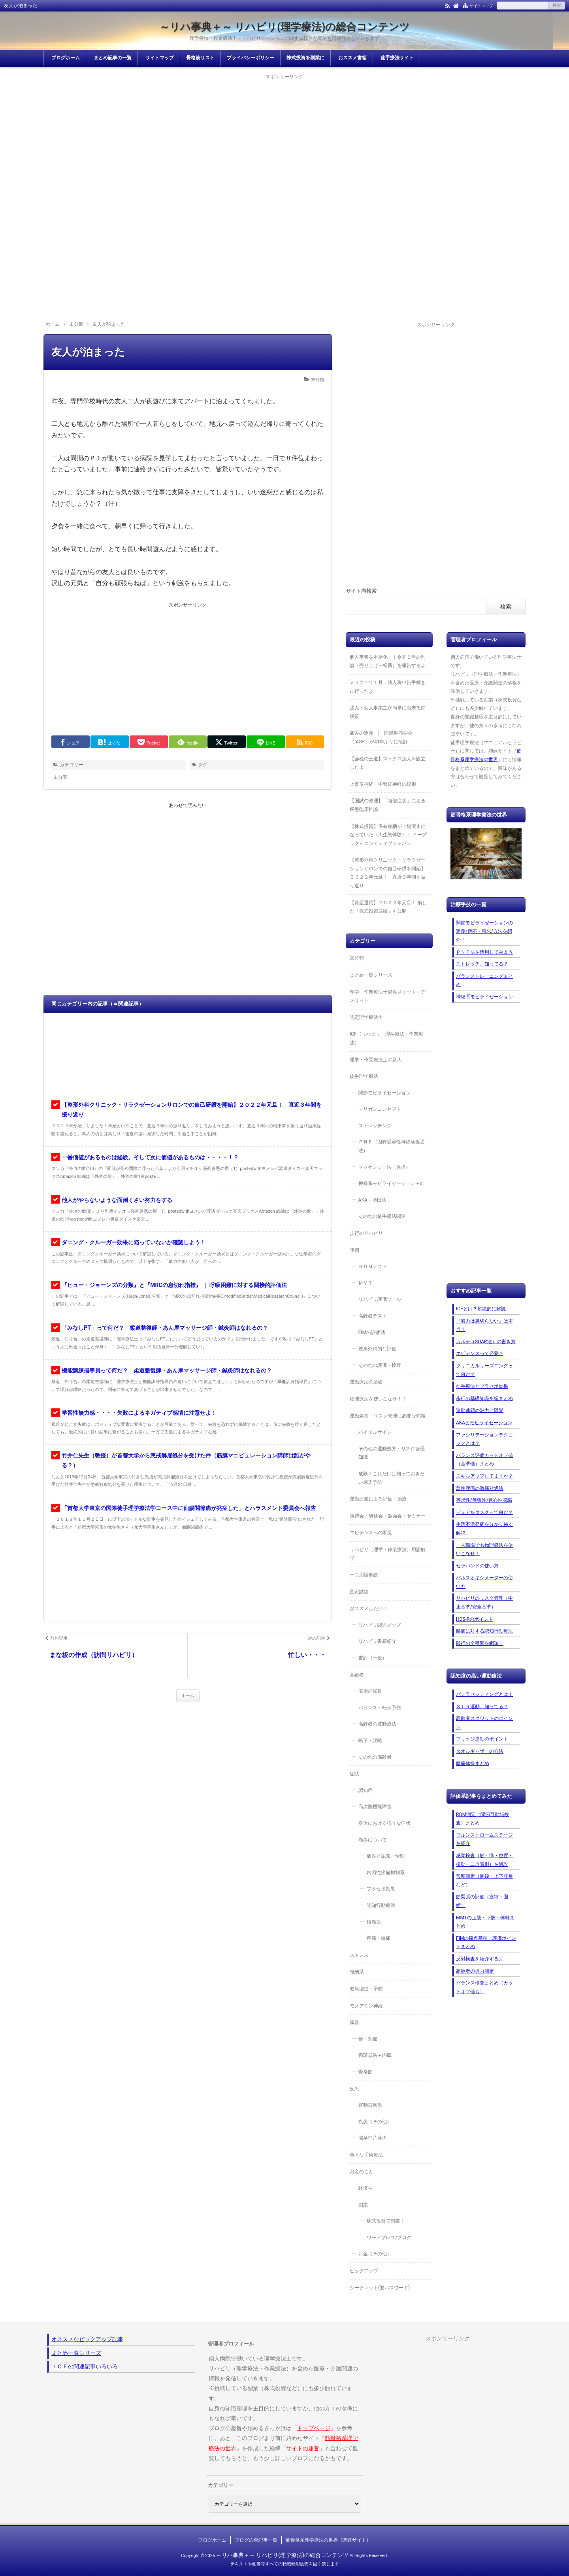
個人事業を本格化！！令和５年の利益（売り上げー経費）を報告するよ (388, 661)
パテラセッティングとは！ (484, 1694)
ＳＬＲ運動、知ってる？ (482, 1706)
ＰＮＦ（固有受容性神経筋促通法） (391, 1146)
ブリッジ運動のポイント (482, 1739)
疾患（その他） (375, 2121)
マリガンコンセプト (379, 1109)
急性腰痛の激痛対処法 (479, 1488)
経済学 (365, 2188)
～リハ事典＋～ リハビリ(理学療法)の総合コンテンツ (284, 27)
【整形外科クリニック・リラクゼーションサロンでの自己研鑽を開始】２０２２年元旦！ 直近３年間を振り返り (388, 872)
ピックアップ (364, 2271)
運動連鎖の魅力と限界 (479, 1410)
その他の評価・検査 (379, 1365)
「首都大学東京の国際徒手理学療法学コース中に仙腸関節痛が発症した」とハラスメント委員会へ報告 (189, 1508)
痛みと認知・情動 (386, 1856)
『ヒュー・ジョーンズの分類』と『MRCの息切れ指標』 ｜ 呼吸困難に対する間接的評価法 (174, 1285)
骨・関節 (367, 2039)
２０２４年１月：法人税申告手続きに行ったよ (388, 687)
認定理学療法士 (366, 1017)
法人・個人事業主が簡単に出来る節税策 (388, 712)
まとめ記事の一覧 (113, 57)
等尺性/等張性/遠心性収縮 (484, 1500)
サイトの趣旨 (302, 2448)
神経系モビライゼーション (484, 997)
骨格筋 (365, 2072)
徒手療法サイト (397, 57)
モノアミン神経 (366, 2006)
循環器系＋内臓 (375, 2055)
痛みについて (372, 1840)
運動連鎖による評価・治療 (378, 1499)
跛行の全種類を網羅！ (479, 1643)
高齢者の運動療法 (377, 1724)
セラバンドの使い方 (477, 1566)
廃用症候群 (370, 1691)
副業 (363, 2204)
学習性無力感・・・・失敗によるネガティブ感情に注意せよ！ (139, 1413)
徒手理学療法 (364, 1076)
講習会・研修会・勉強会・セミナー (388, 1516)
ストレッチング (375, 1125)
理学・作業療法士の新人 (376, 1059)
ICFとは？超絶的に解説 (481, 1309)
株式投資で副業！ (386, 2221)
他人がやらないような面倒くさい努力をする (117, 1200)
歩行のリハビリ (366, 1233)
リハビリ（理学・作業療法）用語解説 (388, 1554)
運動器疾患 (370, 2105)
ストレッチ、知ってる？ (482, 964)
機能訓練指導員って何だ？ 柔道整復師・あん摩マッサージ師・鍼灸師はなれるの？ (167, 1370)
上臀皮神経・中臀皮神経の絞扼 (383, 784)
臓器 (354, 2022)
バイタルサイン (375, 1432)
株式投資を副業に (305, 57)
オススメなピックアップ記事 (87, 2339)
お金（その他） (375, 2254)
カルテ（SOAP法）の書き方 (486, 1341)
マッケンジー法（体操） (384, 1167)
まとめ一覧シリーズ (371, 975)
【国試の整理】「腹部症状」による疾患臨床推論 (388, 805)
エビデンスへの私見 (371, 1532)
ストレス (359, 1955)
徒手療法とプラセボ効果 (482, 1386)
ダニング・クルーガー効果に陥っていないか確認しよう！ (133, 1242)
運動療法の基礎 (366, 1382)
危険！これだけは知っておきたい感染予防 (391, 1478)
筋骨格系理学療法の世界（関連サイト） (328, 2540)
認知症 (365, 1790)
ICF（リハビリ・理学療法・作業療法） (386, 1038)
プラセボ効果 (381, 1889)
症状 (354, 1774)
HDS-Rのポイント (474, 1619)
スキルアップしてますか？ (484, 1476)
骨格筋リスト (200, 57)
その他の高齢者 (375, 1757)
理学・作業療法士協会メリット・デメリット (388, 996)
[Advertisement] (284, 136)
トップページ (313, 2428)
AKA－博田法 (372, 1200)
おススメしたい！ (369, 1608)
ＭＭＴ (365, 1283)
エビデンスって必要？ (479, 1353)
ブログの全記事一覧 (256, 2540)
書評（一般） (372, 1658)
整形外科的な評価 (377, 1348)
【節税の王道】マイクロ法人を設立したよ (388, 763)
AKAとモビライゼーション (484, 1422)
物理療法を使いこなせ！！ (378, 1399)
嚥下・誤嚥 (370, 1740)
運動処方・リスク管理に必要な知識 (388, 1416)
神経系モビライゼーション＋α (390, 1183)
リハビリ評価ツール (379, 1299)
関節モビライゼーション (384, 1093)
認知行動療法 (381, 1905)
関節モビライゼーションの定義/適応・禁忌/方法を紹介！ (484, 931)
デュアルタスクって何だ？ (484, 1512)
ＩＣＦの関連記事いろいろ (84, 2366)
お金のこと (361, 2171)
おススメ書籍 (352, 57)
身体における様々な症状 (384, 1823)
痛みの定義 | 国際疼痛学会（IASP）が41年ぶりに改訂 (381, 737)
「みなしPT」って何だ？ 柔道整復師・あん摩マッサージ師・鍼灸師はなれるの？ (165, 1328)
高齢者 (357, 1675)
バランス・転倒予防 (379, 1707)
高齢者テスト (372, 1316)
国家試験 (359, 1592)
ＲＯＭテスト (372, 1266)
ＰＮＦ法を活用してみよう (484, 952)
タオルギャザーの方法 (479, 1751)
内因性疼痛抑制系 (386, 1872)
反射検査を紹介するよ (479, 1959)
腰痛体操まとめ (472, 1763)
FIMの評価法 (371, 1332)
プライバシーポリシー (250, 57)
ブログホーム (65, 57)
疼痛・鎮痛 (378, 1938)
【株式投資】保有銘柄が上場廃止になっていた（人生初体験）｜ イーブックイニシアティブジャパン (388, 835)
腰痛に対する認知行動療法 (484, 1631)
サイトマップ (481, 6)
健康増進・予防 (366, 1989)
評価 (354, 1250)
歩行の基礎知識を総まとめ (484, 1398)
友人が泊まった (88, 352)
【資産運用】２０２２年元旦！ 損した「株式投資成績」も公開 (388, 907)
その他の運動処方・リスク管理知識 (391, 1453)
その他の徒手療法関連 (382, 1216)
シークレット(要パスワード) (380, 2288)
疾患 (354, 2089)
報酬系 (357, 1972)
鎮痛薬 (374, 1922)
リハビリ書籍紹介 (377, 1641)
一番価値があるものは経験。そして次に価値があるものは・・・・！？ (150, 1157)
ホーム (187, 1695)
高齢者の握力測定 (475, 1971)
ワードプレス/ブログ (389, 2237)
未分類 (317, 379)
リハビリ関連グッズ (379, 1625)
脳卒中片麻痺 (372, 2138)
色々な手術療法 (366, 2155)
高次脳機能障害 (375, 1806)
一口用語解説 (364, 1575)
